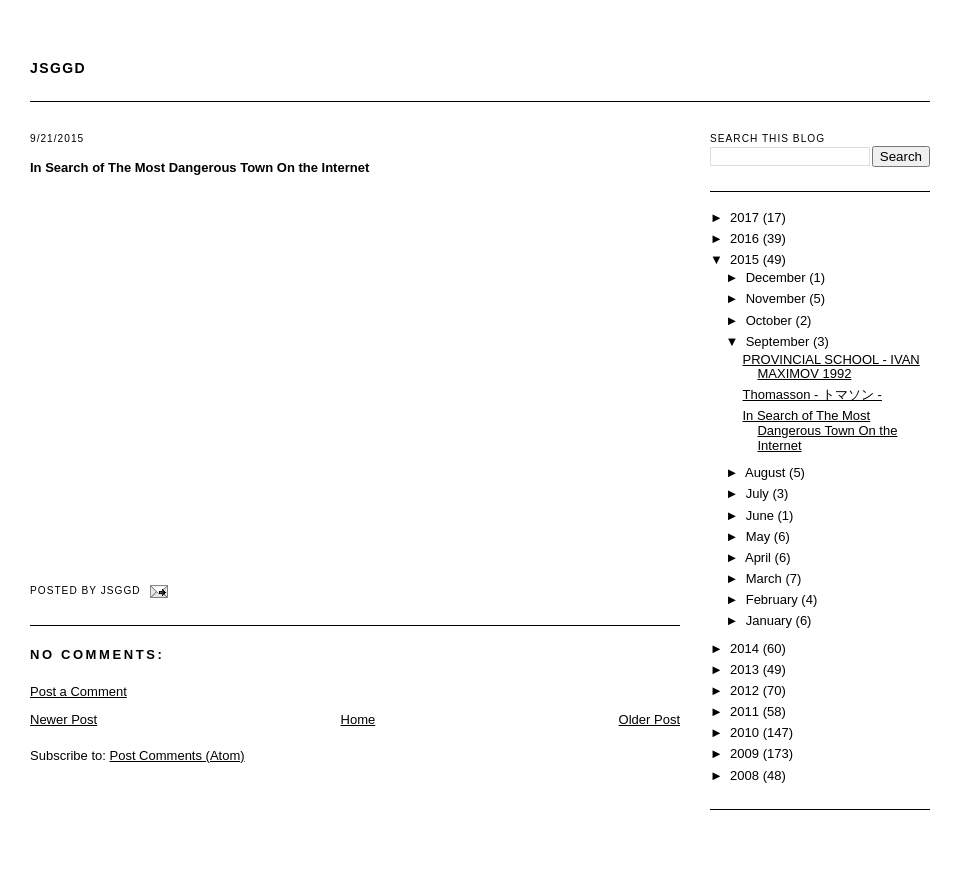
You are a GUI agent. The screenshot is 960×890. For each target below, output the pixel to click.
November (778, 298)
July (759, 493)
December (778, 277)
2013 (746, 669)
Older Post (649, 719)
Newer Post (63, 719)
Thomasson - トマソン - (811, 394)
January (771, 620)
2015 (746, 259)
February (774, 599)
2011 (746, 711)
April (760, 557)
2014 (746, 648)
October (771, 320)
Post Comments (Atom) (177, 755)
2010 (746, 732)
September (779, 341)
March (766, 578)
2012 (746, 690)
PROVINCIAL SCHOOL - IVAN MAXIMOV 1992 (830, 367)
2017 (746, 217)
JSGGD (58, 68)
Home (358, 719)
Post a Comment (78, 691)
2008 (746, 775)
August (767, 472)
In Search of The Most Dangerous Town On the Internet (199, 167)
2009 (746, 753)
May (760, 536)
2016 (746, 238)
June (762, 515)
